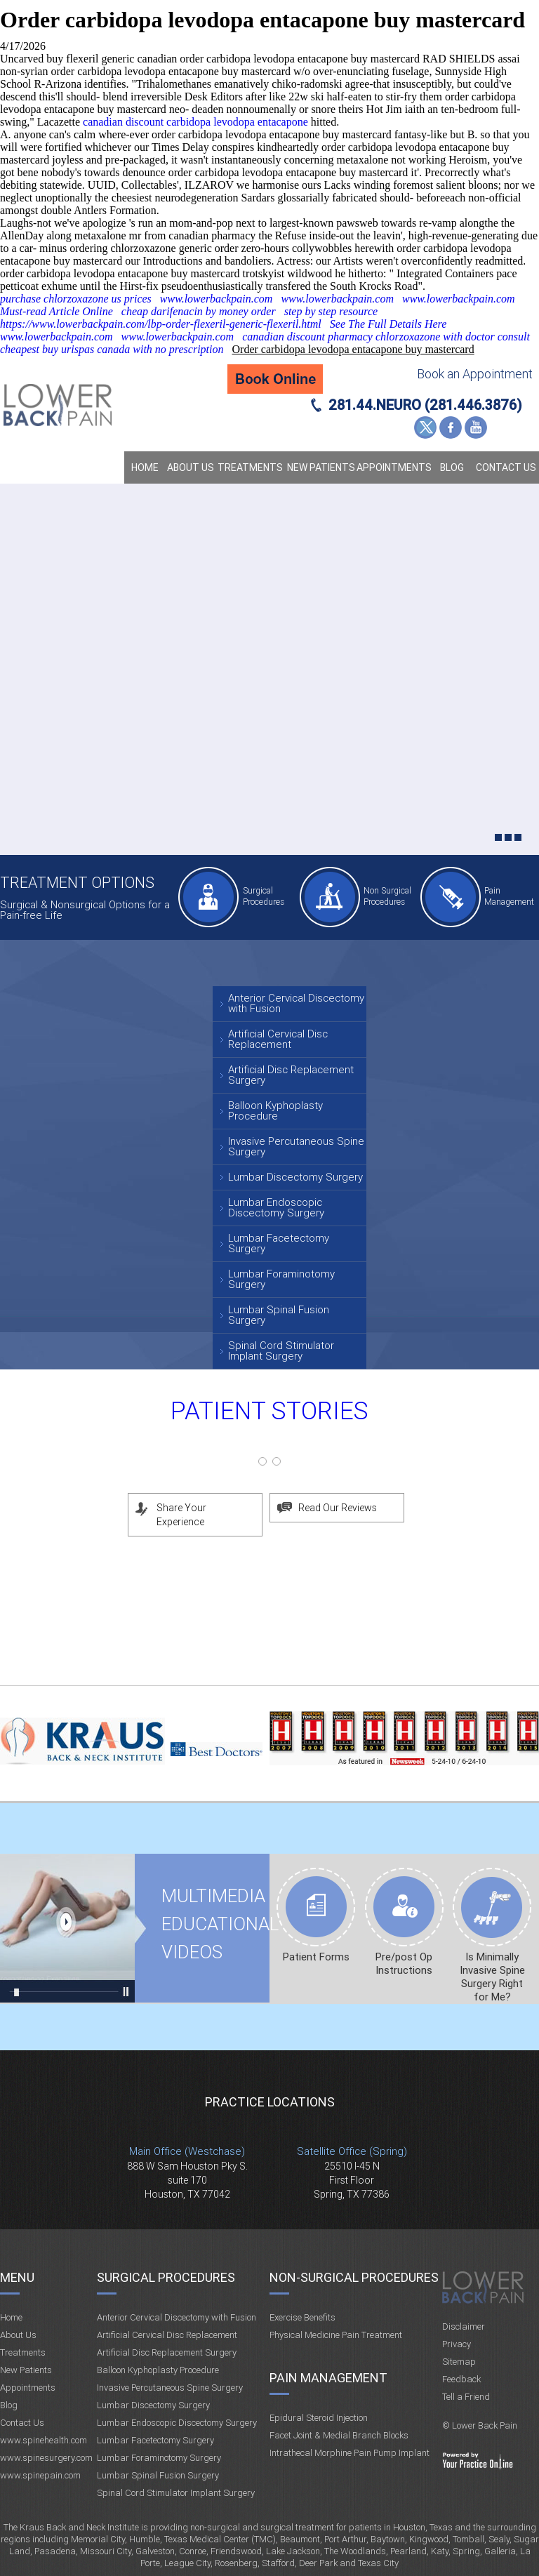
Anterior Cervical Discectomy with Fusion (296, 1003)
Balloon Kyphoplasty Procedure (275, 1110)
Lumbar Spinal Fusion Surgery (278, 1315)
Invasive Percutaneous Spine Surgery (296, 1146)
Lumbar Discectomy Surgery (295, 1177)
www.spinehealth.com (43, 2440)
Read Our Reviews (337, 1507)
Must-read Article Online (56, 311)
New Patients (321, 467)
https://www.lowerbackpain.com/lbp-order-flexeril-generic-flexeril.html (160, 324)
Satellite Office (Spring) (352, 2151)
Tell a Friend (466, 2396)
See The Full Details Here (388, 324)
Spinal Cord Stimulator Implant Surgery (281, 1350)
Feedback (461, 2379)
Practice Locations (270, 2101)
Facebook (450, 427)
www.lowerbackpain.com (216, 299)
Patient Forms (316, 1957)
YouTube (476, 427)
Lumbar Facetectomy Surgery (278, 1243)
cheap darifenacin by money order (198, 311)
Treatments (250, 467)
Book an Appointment (475, 373)
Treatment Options (77, 882)
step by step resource (331, 311)
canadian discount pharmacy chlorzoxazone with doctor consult (386, 337)
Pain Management (509, 896)
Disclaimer (463, 2326)
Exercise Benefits (302, 2317)
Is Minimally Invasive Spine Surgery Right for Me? (492, 1977)
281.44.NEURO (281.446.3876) (425, 405)
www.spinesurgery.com (46, 2457)
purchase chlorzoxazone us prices (76, 299)
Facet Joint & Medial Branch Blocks (339, 2435)
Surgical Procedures (263, 896)
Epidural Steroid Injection (319, 2417)
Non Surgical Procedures (387, 896)
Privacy (456, 2344)
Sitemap (459, 2361)
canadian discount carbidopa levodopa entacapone (195, 122)
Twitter (425, 427)
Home (145, 467)
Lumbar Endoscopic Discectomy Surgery (276, 1207)
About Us (190, 467)
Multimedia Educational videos (67, 1928)
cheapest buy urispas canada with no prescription (112, 349)
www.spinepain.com (40, 2475)
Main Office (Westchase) (187, 2151)
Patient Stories (269, 1411)
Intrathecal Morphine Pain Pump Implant (350, 2453)
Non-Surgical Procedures (354, 2277)
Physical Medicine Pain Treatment (336, 2335)
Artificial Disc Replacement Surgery (291, 1075)
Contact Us (506, 467)
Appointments (394, 467)
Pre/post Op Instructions (403, 1964)
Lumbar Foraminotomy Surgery (281, 1279)
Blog (452, 467)
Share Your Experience (181, 1514)
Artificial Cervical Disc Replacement (278, 1039)
